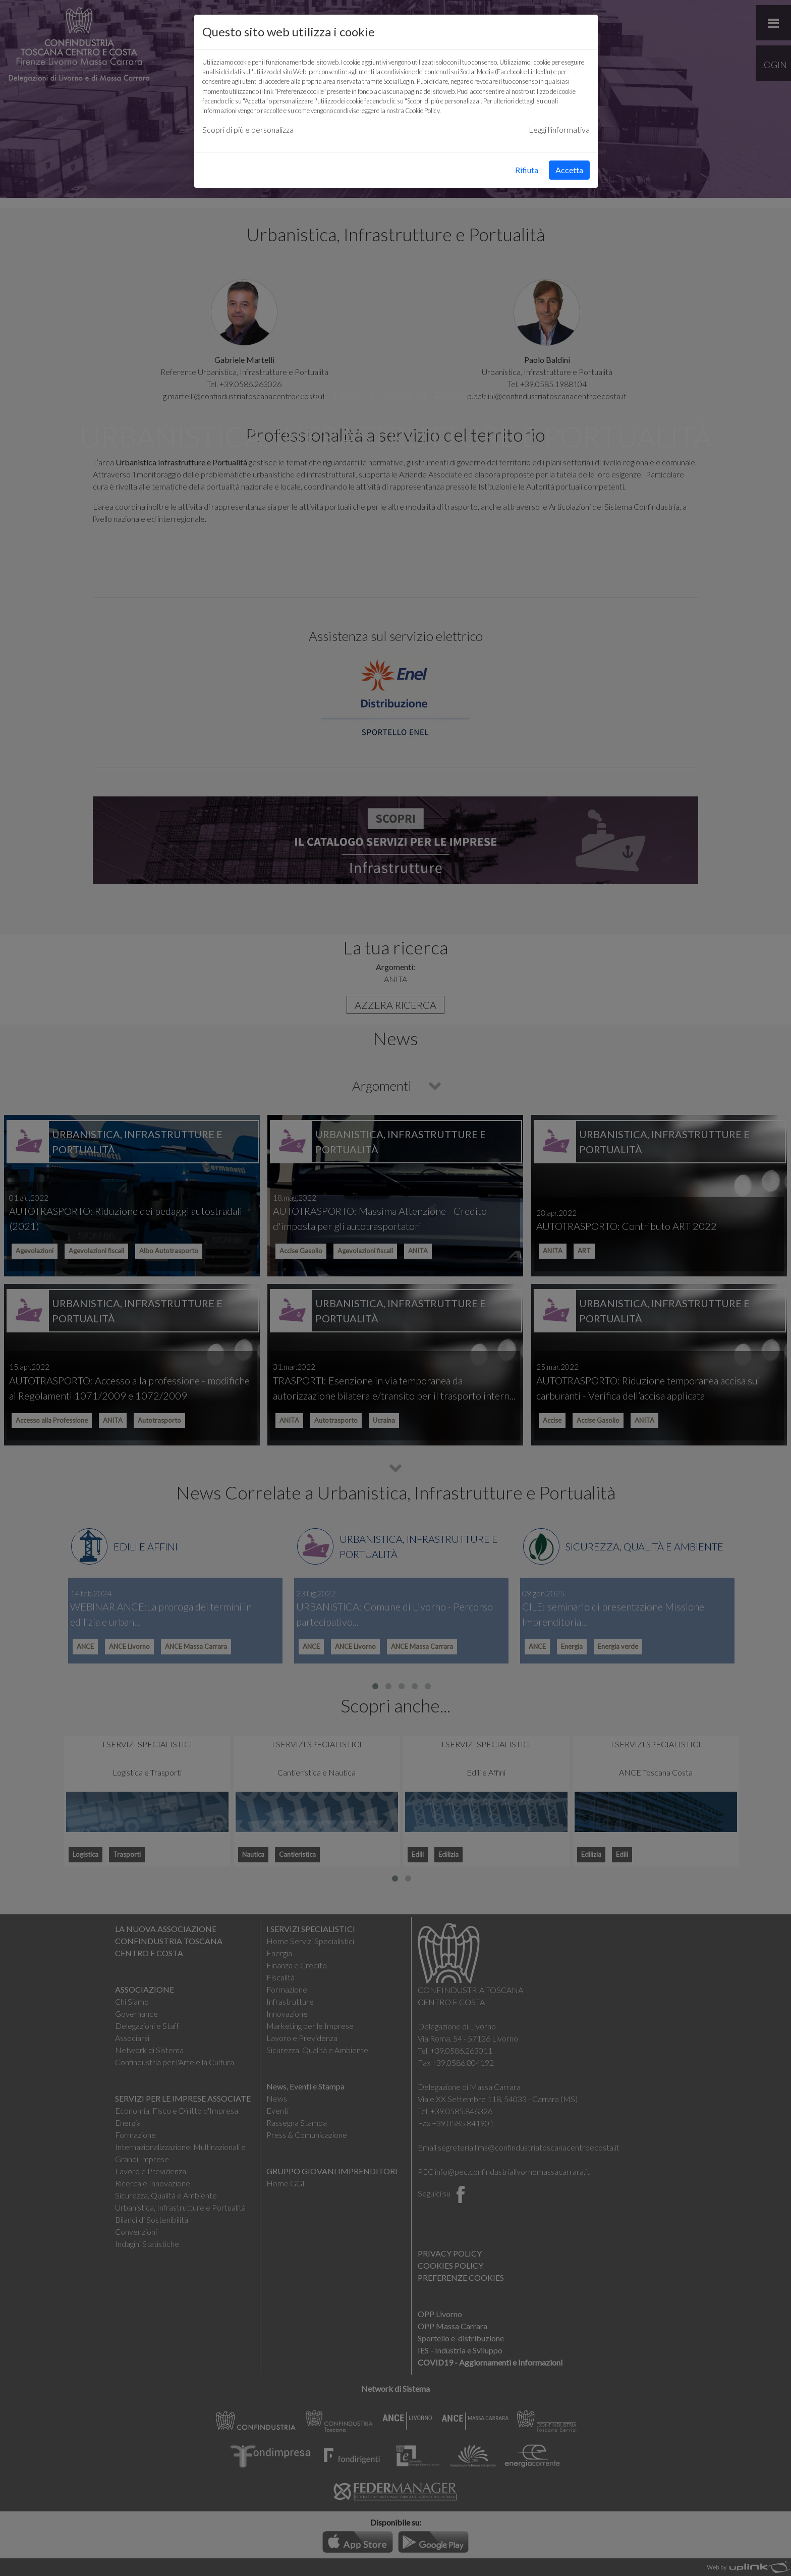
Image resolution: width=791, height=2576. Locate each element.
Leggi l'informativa (559, 129)
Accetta (569, 170)
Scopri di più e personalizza (248, 129)
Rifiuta (526, 170)
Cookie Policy (422, 110)
